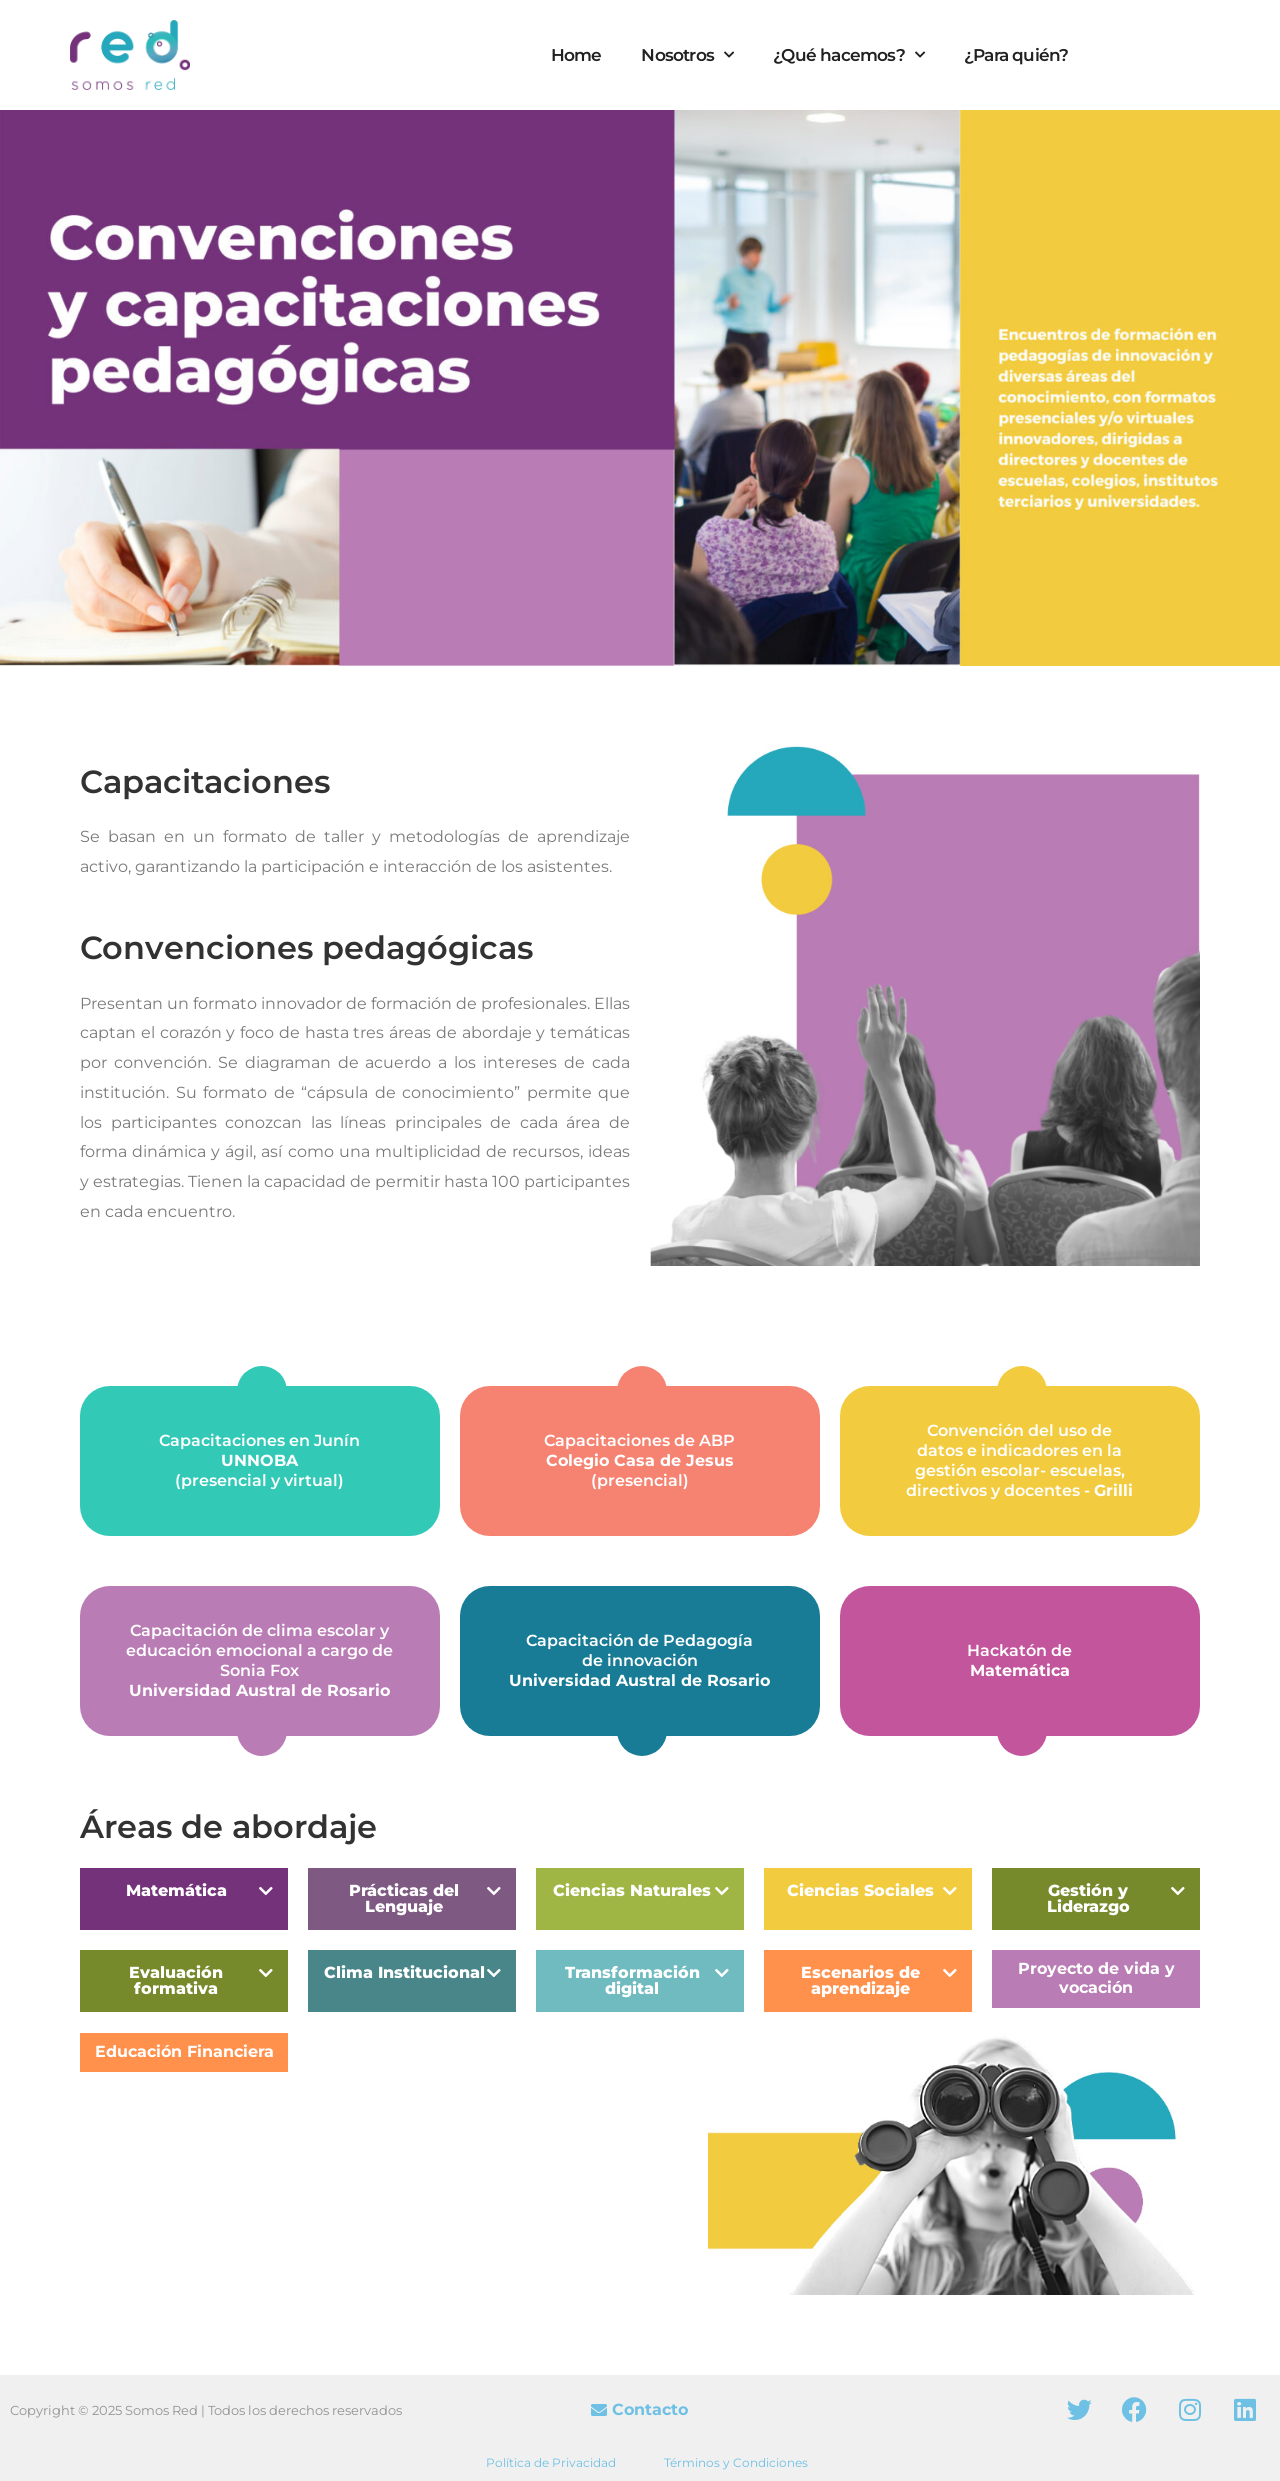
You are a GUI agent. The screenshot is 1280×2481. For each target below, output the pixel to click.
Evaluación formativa (176, 1980)
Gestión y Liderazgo (1088, 1898)
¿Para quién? (1016, 55)
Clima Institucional (404, 1972)
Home (576, 55)
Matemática (176, 1890)
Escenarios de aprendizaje (860, 1980)
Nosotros (687, 55)
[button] (184, 1899)
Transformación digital (632, 1980)
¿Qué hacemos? (848, 55)
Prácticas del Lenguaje (404, 1898)
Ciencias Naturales (632, 1890)
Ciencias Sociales (860, 1890)
